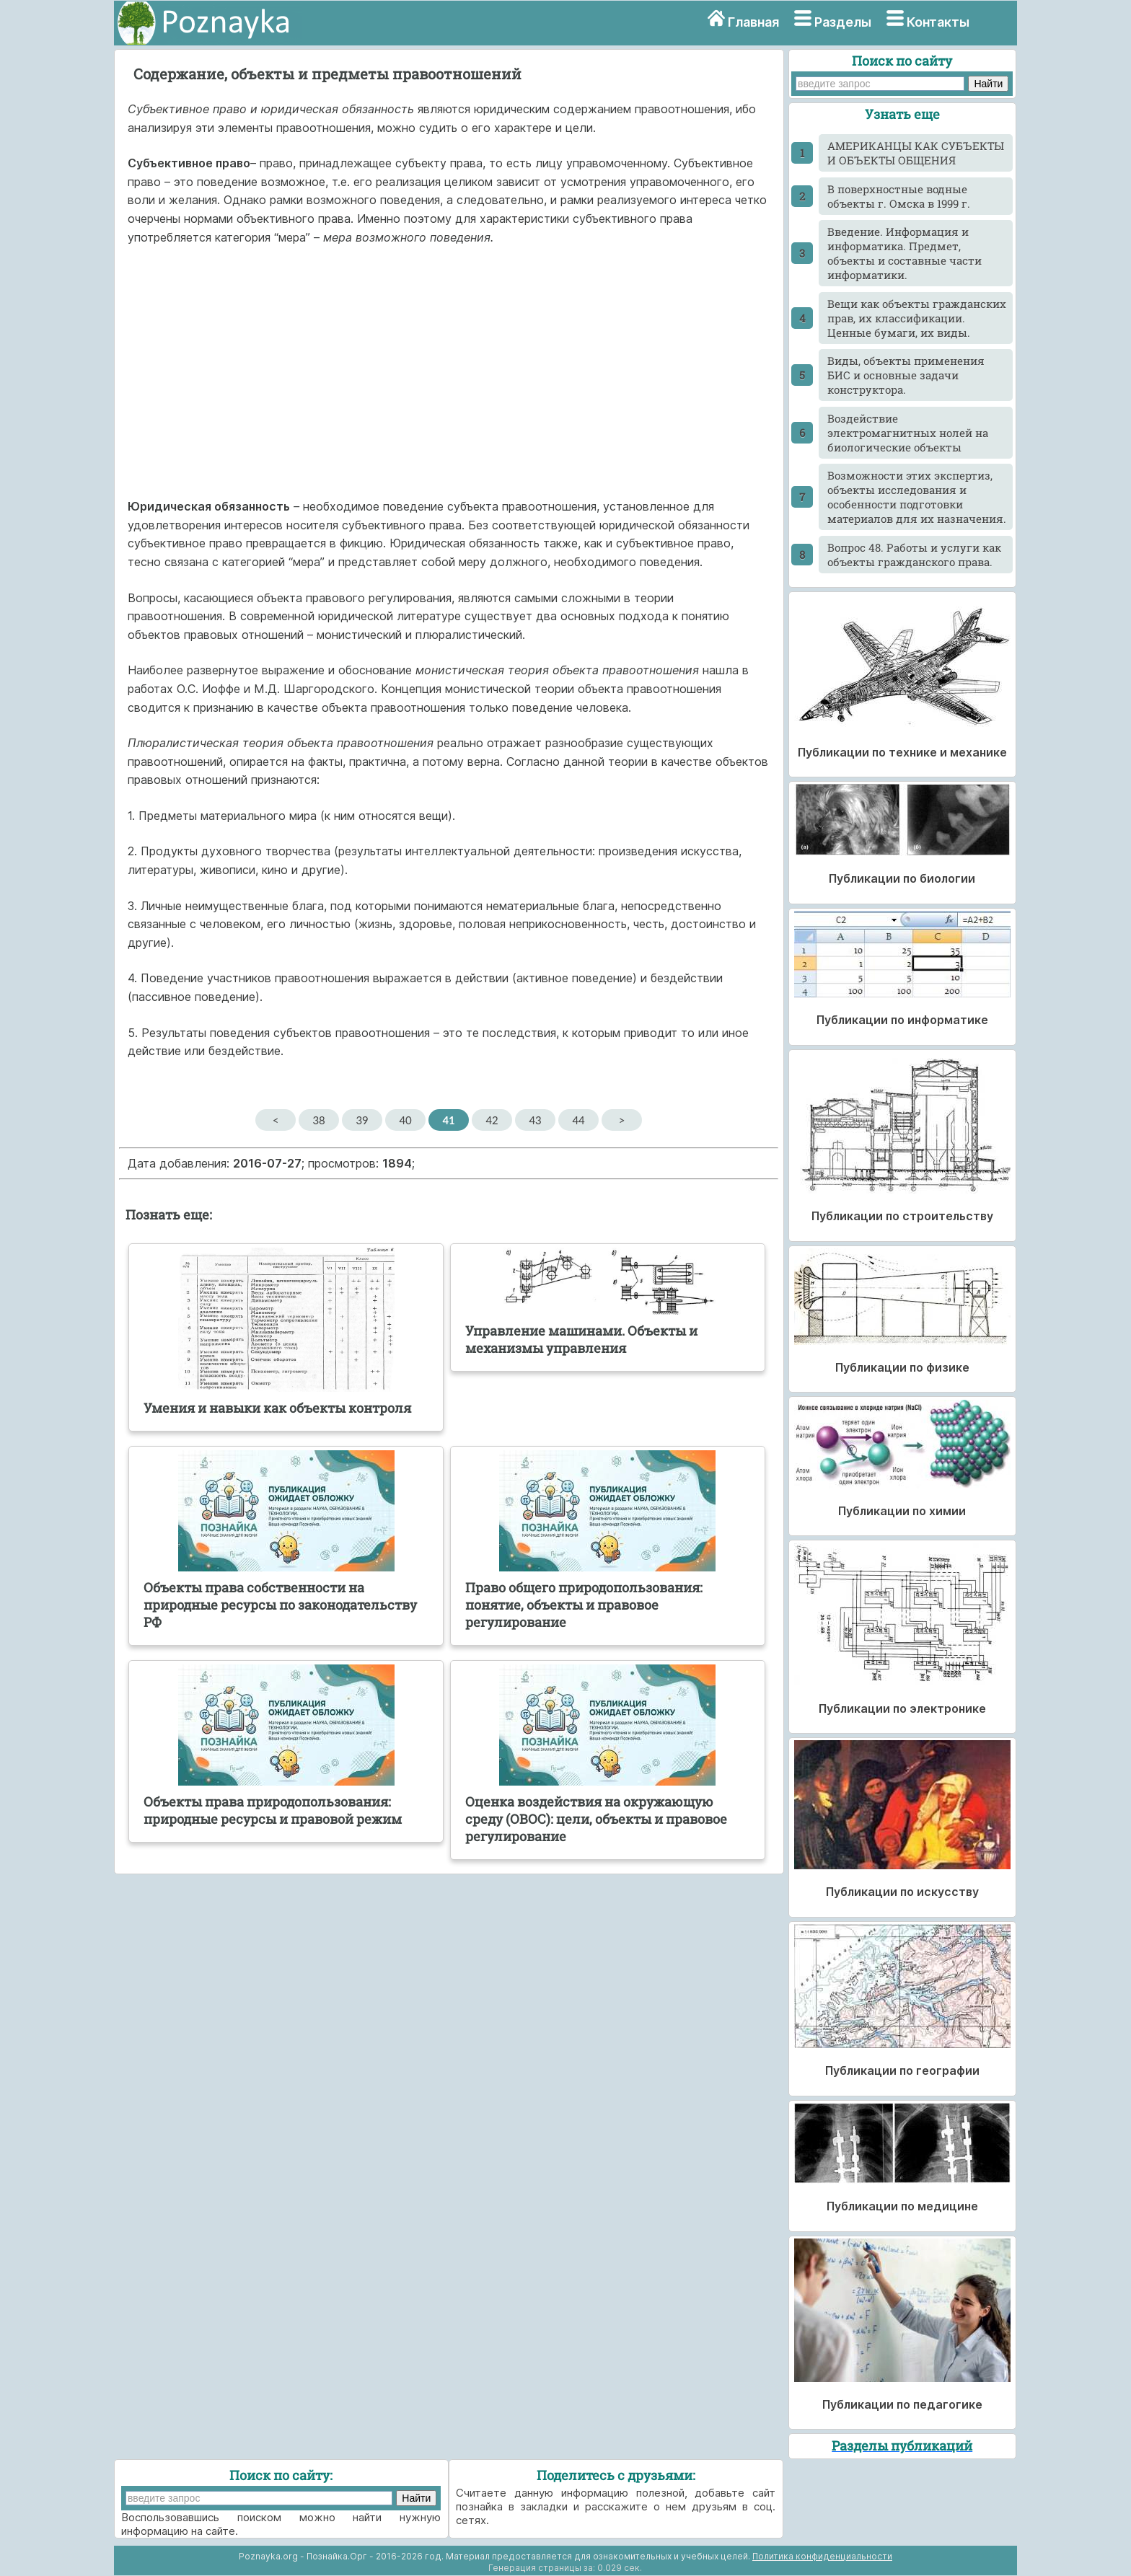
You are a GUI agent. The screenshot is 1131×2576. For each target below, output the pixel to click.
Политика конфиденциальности (822, 2556)
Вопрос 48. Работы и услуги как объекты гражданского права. (914, 554)
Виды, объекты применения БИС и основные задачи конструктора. (906, 375)
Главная (753, 22)
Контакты (938, 22)
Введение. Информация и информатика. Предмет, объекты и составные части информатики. (904, 253)
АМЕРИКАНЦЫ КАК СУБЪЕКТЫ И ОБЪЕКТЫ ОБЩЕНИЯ (915, 152)
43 (535, 1119)
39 (362, 1119)
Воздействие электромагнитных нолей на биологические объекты (907, 432)
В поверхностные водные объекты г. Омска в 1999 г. (898, 196)
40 (405, 1119)
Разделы (842, 22)
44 (578, 1119)
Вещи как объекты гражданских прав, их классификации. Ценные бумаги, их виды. (916, 318)
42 (491, 1119)
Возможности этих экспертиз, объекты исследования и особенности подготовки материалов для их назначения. (916, 497)
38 (318, 1119)
